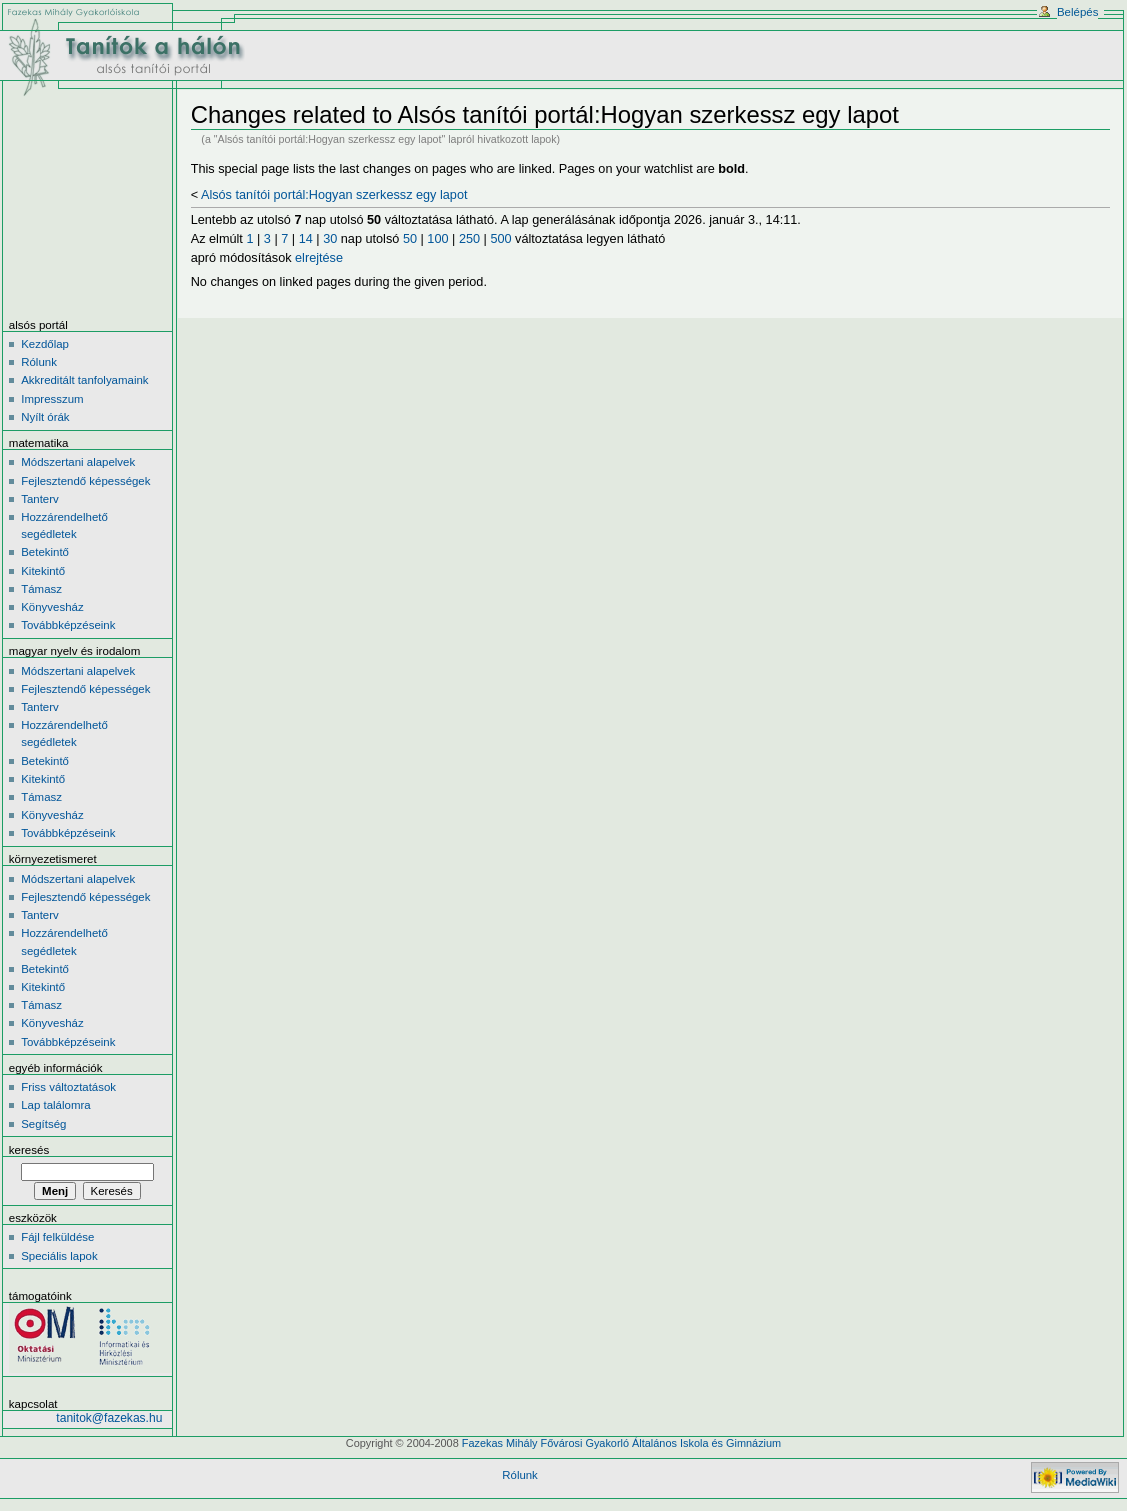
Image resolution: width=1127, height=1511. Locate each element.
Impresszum (52, 399)
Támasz (41, 589)
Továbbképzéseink (68, 625)
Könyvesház (52, 607)
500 (500, 239)
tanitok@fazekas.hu (109, 1418)
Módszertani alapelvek (78, 462)
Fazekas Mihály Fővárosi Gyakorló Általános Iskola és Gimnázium (621, 1443)
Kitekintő (43, 571)
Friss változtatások (68, 1087)
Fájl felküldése (57, 1237)
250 (469, 239)
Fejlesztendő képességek (85, 481)
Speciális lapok (59, 1256)
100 (437, 239)
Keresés (29, 1150)
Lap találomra (55, 1105)
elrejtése (319, 258)
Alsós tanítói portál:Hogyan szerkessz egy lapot (334, 195)
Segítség (43, 1124)
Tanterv (40, 499)
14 (306, 239)
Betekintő (45, 552)
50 (410, 239)
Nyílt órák (45, 417)
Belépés (1077, 12)
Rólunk (39, 362)
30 (330, 239)
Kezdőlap (45, 344)
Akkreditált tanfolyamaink (84, 380)
